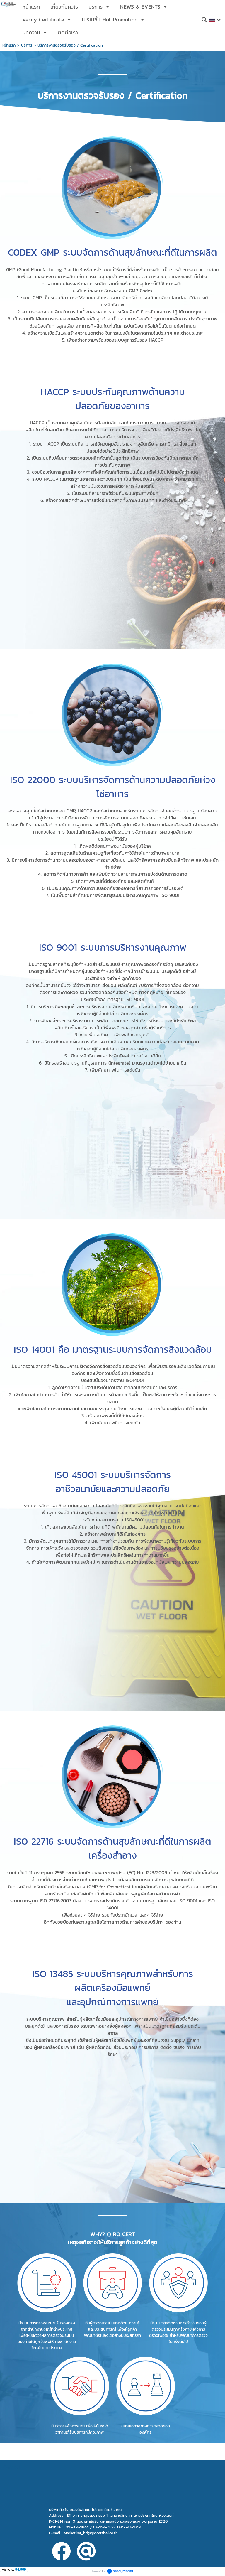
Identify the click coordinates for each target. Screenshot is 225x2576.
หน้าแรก (9, 45)
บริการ (26, 45)
